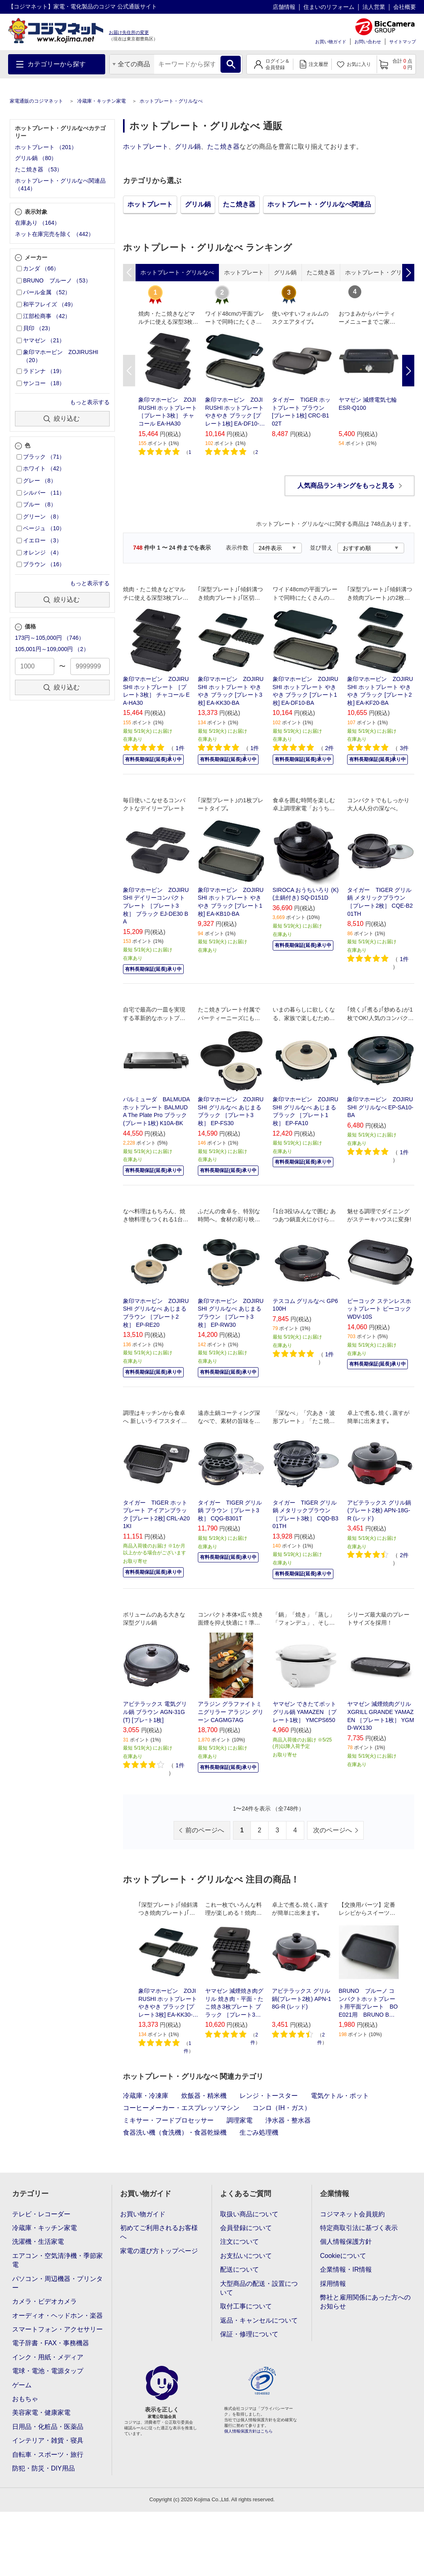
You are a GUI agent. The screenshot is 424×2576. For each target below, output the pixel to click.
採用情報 (333, 2283)
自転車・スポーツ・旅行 (47, 2454)
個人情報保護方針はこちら (248, 2431)
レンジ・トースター (269, 2095)
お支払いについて (246, 2255)
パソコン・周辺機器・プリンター (57, 2283)
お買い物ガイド (330, 41)
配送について (239, 2269)
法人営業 (374, 7)
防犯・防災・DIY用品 (43, 2468)
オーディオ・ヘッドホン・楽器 (57, 2315)
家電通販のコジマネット (36, 101)
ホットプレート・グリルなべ (171, 101)
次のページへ (332, 1830)
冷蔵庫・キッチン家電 (101, 101)
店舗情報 (284, 7)
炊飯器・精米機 (204, 2095)
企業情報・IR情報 (346, 2269)
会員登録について (246, 2227)
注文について (239, 2241)
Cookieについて (343, 2255)
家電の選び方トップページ (159, 2250)
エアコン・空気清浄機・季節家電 (57, 2260)
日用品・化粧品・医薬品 (47, 2426)
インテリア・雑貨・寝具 (47, 2440)
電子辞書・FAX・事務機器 (50, 2343)
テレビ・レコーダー (41, 2214)
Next (408, 370)
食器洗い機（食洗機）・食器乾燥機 (175, 2132)
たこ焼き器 (223, 146)
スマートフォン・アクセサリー (57, 2329)
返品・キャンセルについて (259, 2320)
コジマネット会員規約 (352, 2214)
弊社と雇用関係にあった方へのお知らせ (365, 2302)
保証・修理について (249, 2334)
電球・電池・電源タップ (47, 2370)
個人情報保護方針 (346, 2241)
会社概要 (404, 7)
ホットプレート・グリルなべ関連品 (319, 204)
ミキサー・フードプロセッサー (168, 2120)
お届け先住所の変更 (129, 32)
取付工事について (246, 2306)
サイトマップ (402, 41)
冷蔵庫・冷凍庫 (145, 2095)
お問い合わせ (367, 41)
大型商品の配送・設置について (259, 2288)
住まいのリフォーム (328, 7)
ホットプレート (145, 146)
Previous (129, 370)
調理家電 (239, 2120)
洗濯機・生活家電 (38, 2241)
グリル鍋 (188, 146)
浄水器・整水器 (288, 2120)
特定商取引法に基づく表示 (359, 2227)
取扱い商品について (249, 2214)
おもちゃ (25, 2398)
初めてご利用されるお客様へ (159, 2232)
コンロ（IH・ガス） (281, 2107)
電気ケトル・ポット (340, 2095)
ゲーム (22, 2385)
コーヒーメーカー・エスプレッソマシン (181, 2107)
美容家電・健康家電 (41, 2412)
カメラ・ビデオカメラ (44, 2301)
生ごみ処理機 (259, 2132)
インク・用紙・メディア (47, 2357)
